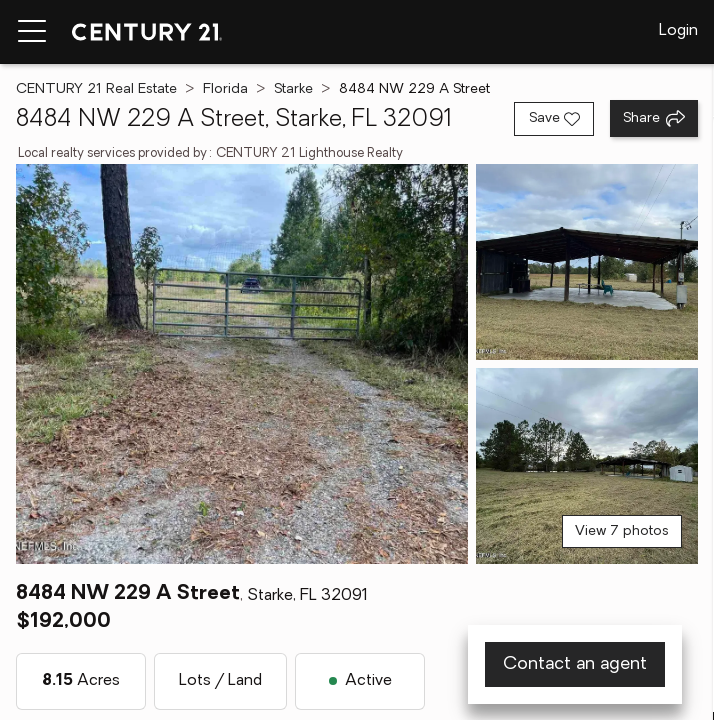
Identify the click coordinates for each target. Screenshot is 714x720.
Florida (225, 89)
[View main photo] (242, 364)
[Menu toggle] (32, 32)
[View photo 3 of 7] (587, 466)
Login (678, 31)
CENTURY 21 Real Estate (96, 89)
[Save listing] (554, 119)
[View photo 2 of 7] (587, 262)
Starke (293, 89)
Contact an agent (575, 664)
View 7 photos (622, 531)
